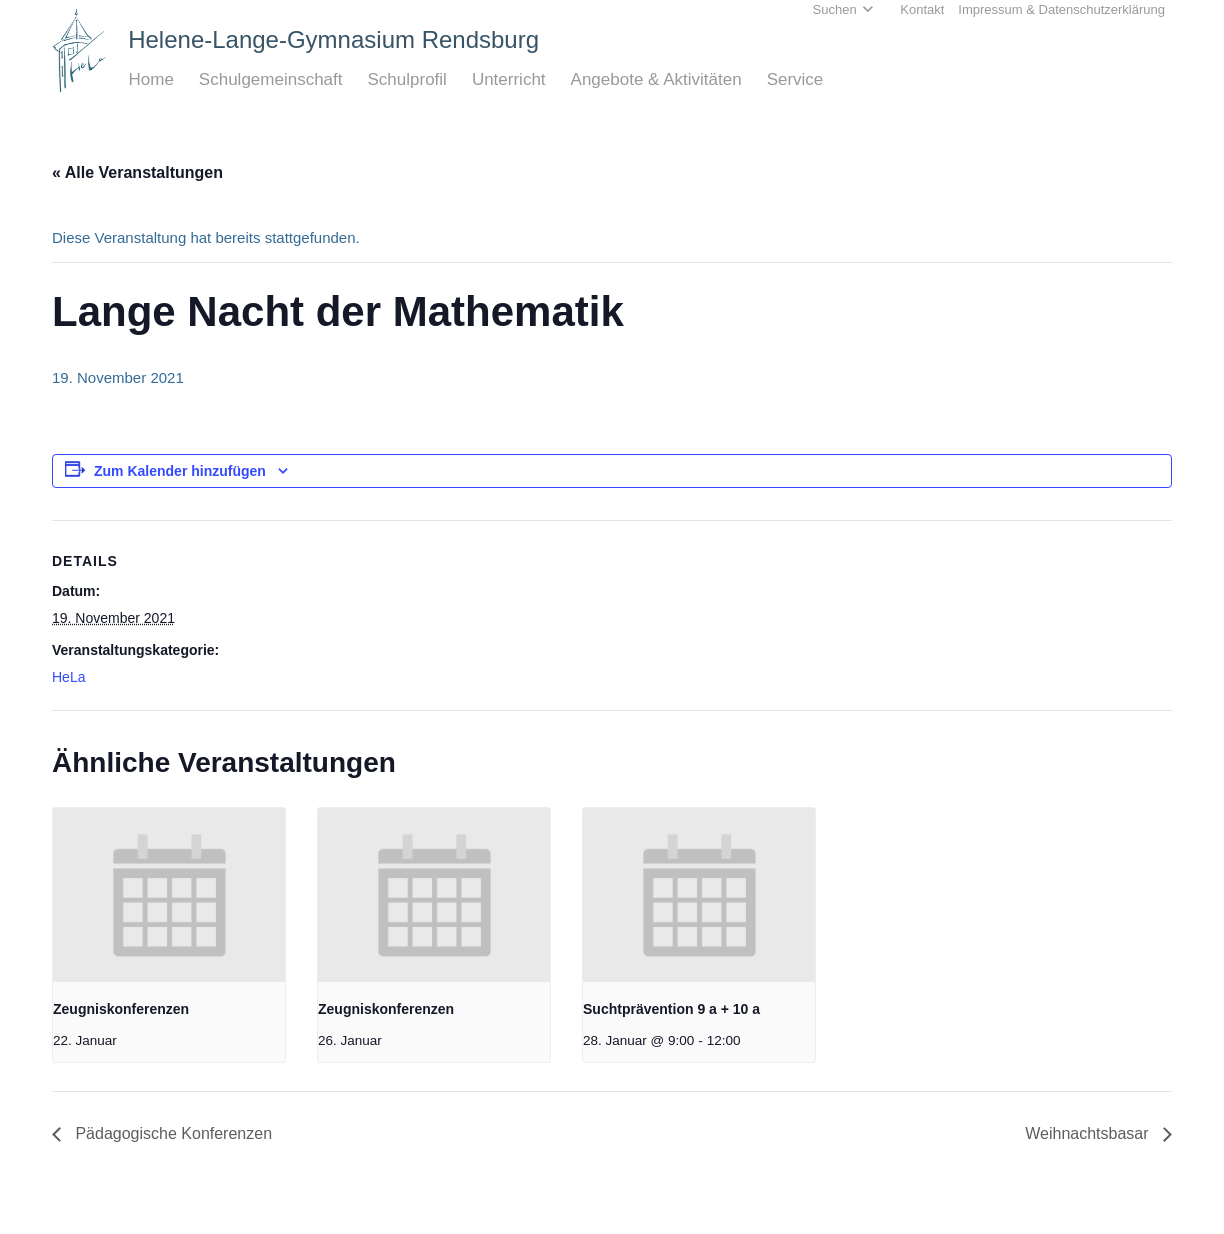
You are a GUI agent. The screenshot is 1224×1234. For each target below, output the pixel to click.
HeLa (68, 677)
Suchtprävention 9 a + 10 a (671, 1009)
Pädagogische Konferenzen (171, 1133)
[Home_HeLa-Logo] (79, 50)
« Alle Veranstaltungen (137, 172)
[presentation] (169, 895)
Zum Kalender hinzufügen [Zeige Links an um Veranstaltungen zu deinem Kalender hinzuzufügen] (180, 471)
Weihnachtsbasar (1089, 1133)
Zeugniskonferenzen (121, 1009)
